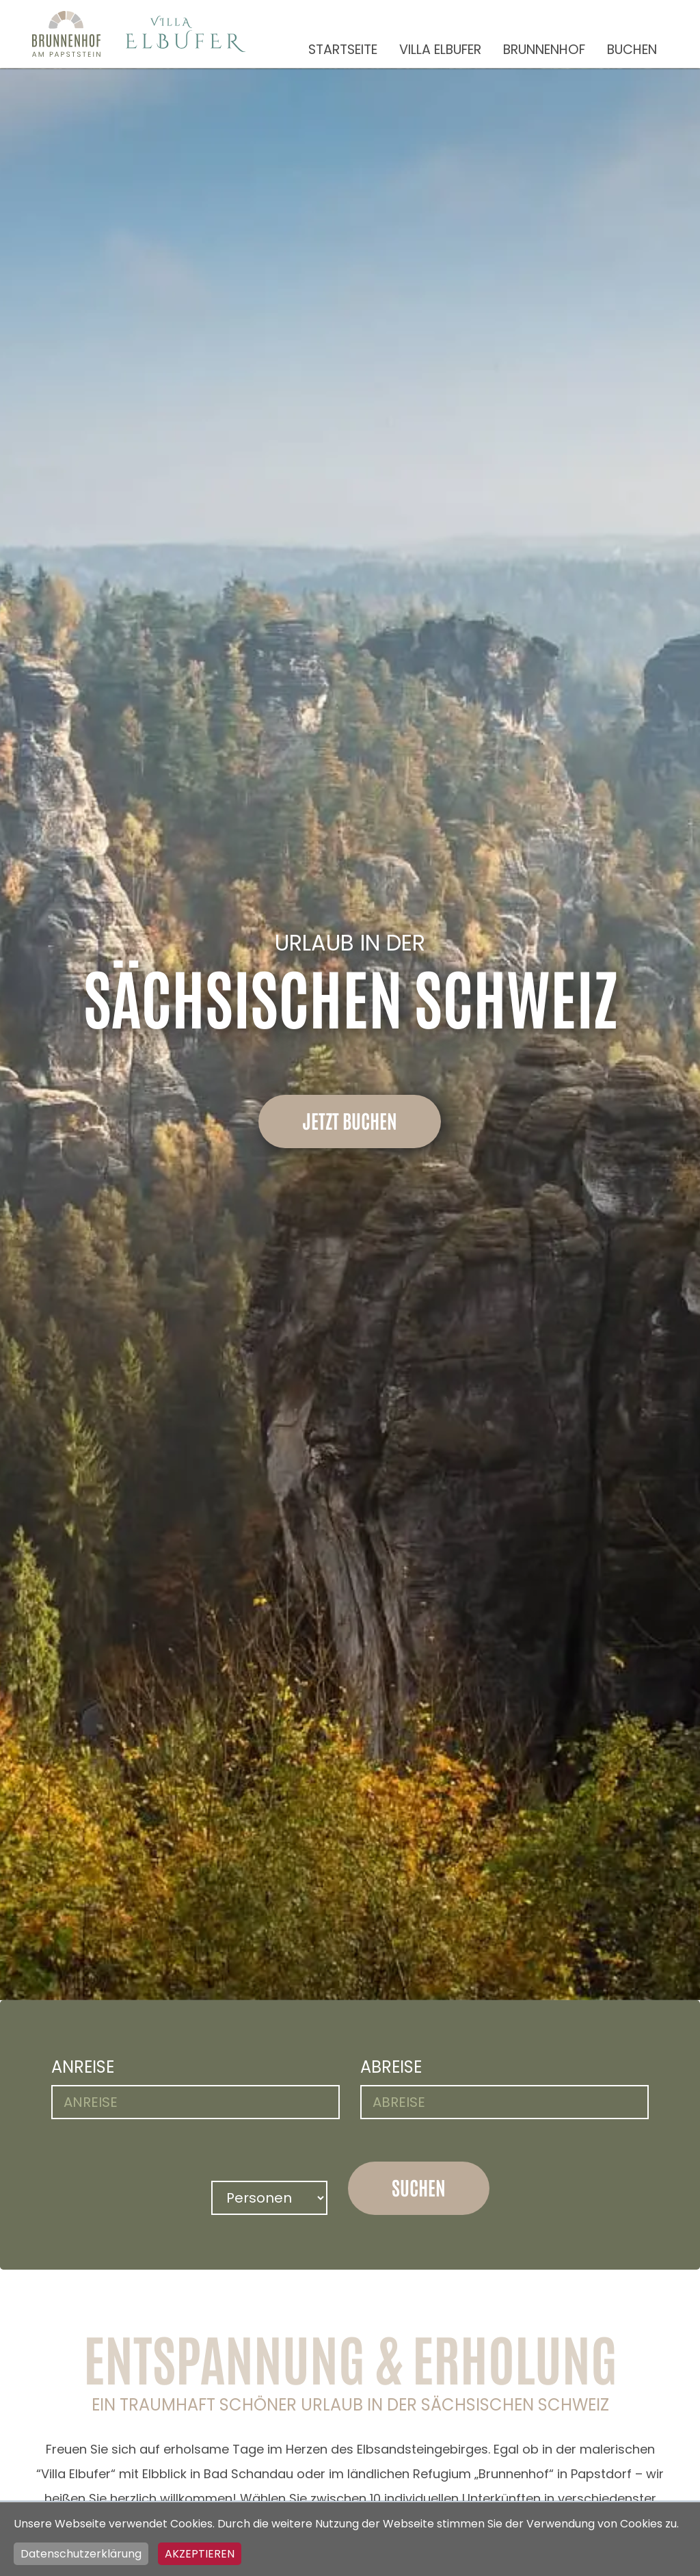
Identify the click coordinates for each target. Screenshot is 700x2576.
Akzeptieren (199, 2554)
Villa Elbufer (440, 49)
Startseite (342, 49)
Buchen (632, 49)
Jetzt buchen (349, 1120)
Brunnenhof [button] (544, 49)
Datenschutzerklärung (81, 2554)
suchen (419, 2187)
